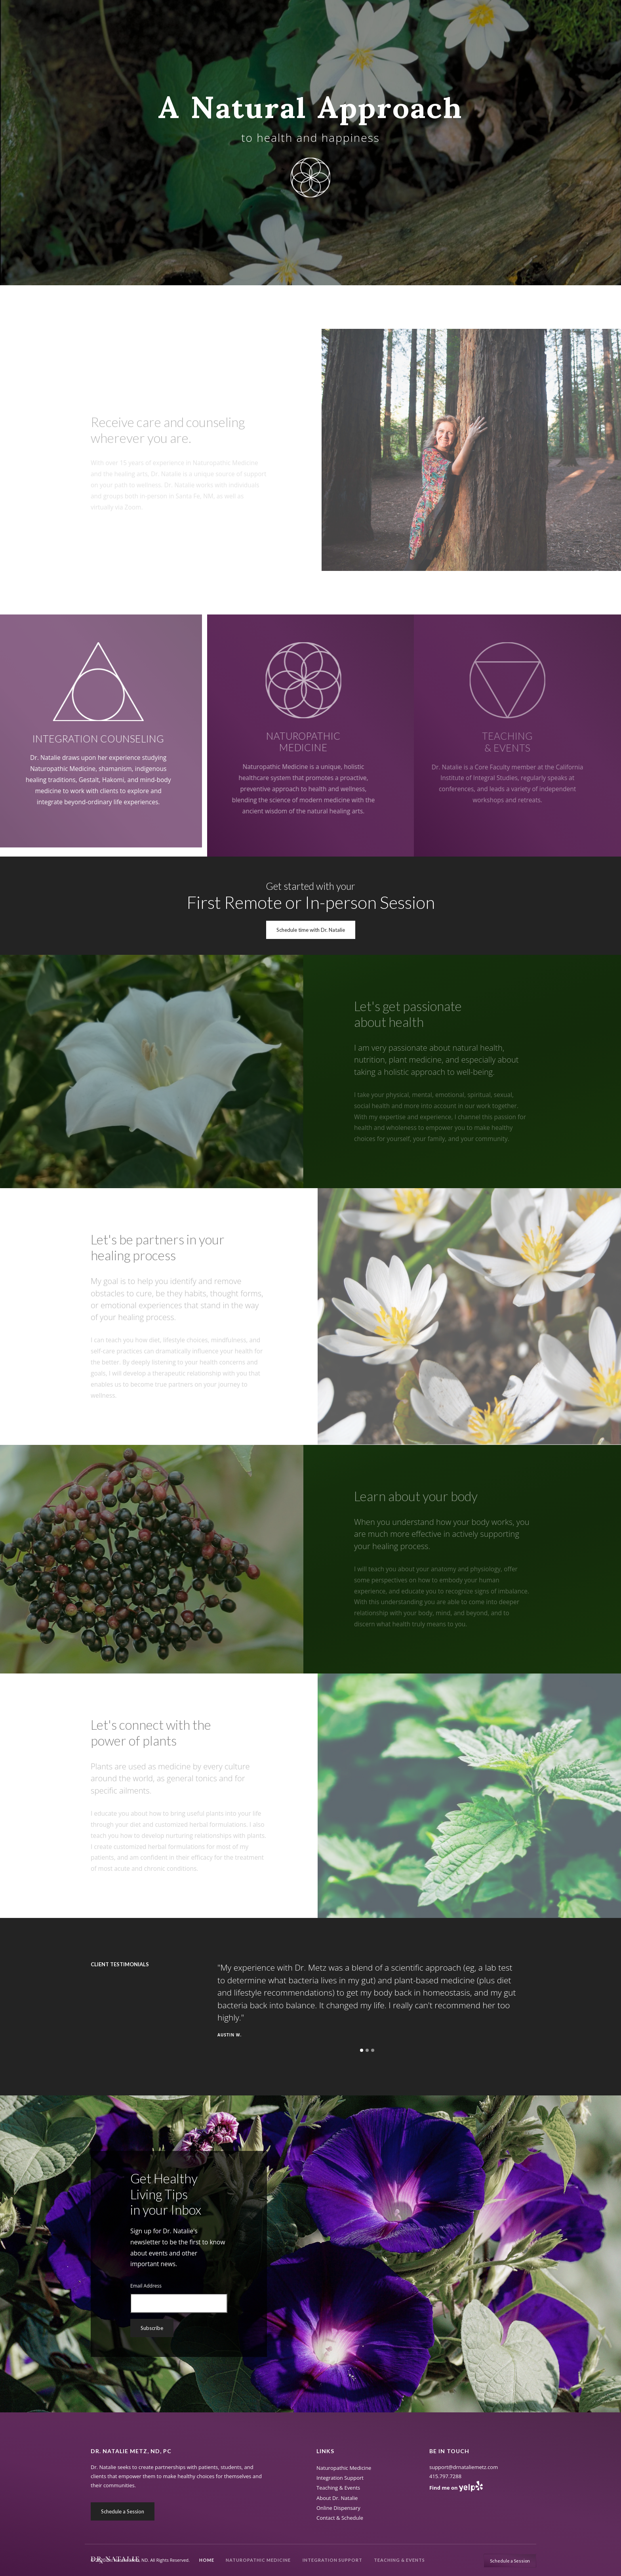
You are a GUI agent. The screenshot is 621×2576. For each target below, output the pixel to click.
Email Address (146, 2285)
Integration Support (332, 2560)
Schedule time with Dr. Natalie (310, 930)
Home (206, 2560)
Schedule (510, 2560)
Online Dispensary (338, 2507)
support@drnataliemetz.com (463, 2467)
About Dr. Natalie (337, 2498)
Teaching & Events (399, 2560)
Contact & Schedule (339, 2517)
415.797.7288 (445, 2476)
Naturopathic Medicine (258, 2560)
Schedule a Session (122, 2511)
